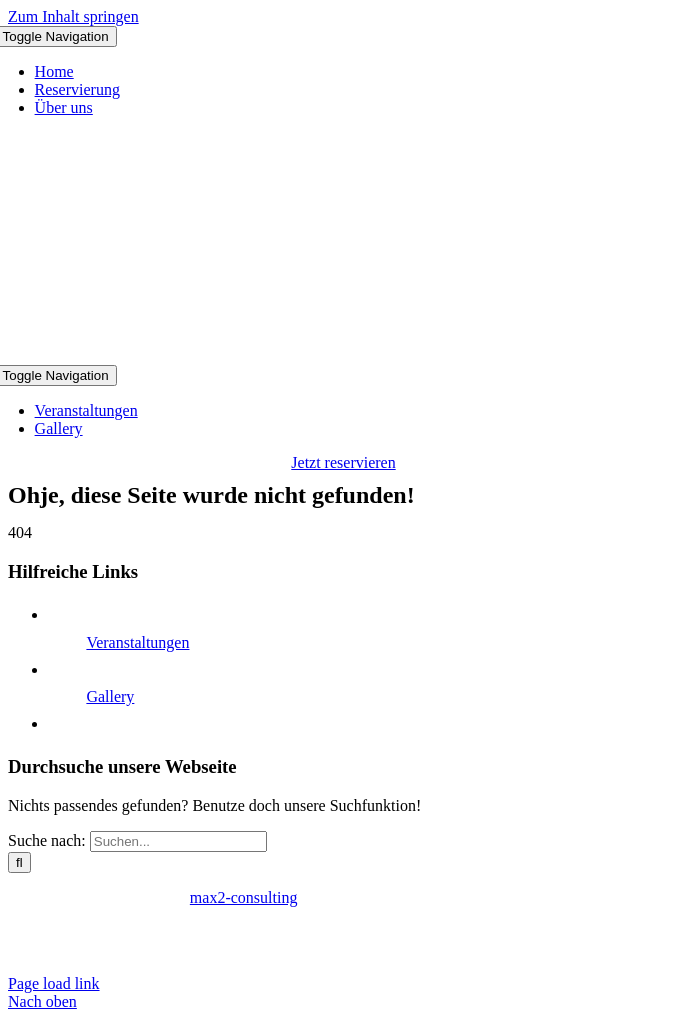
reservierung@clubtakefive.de (346, 949)
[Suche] (19, 862)
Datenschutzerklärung (151, 931)
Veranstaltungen (137, 642)
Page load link (54, 983)
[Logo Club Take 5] (344, 355)
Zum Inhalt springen (73, 16)
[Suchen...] (178, 841)
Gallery (110, 696)
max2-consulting (244, 897)
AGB (249, 931)
